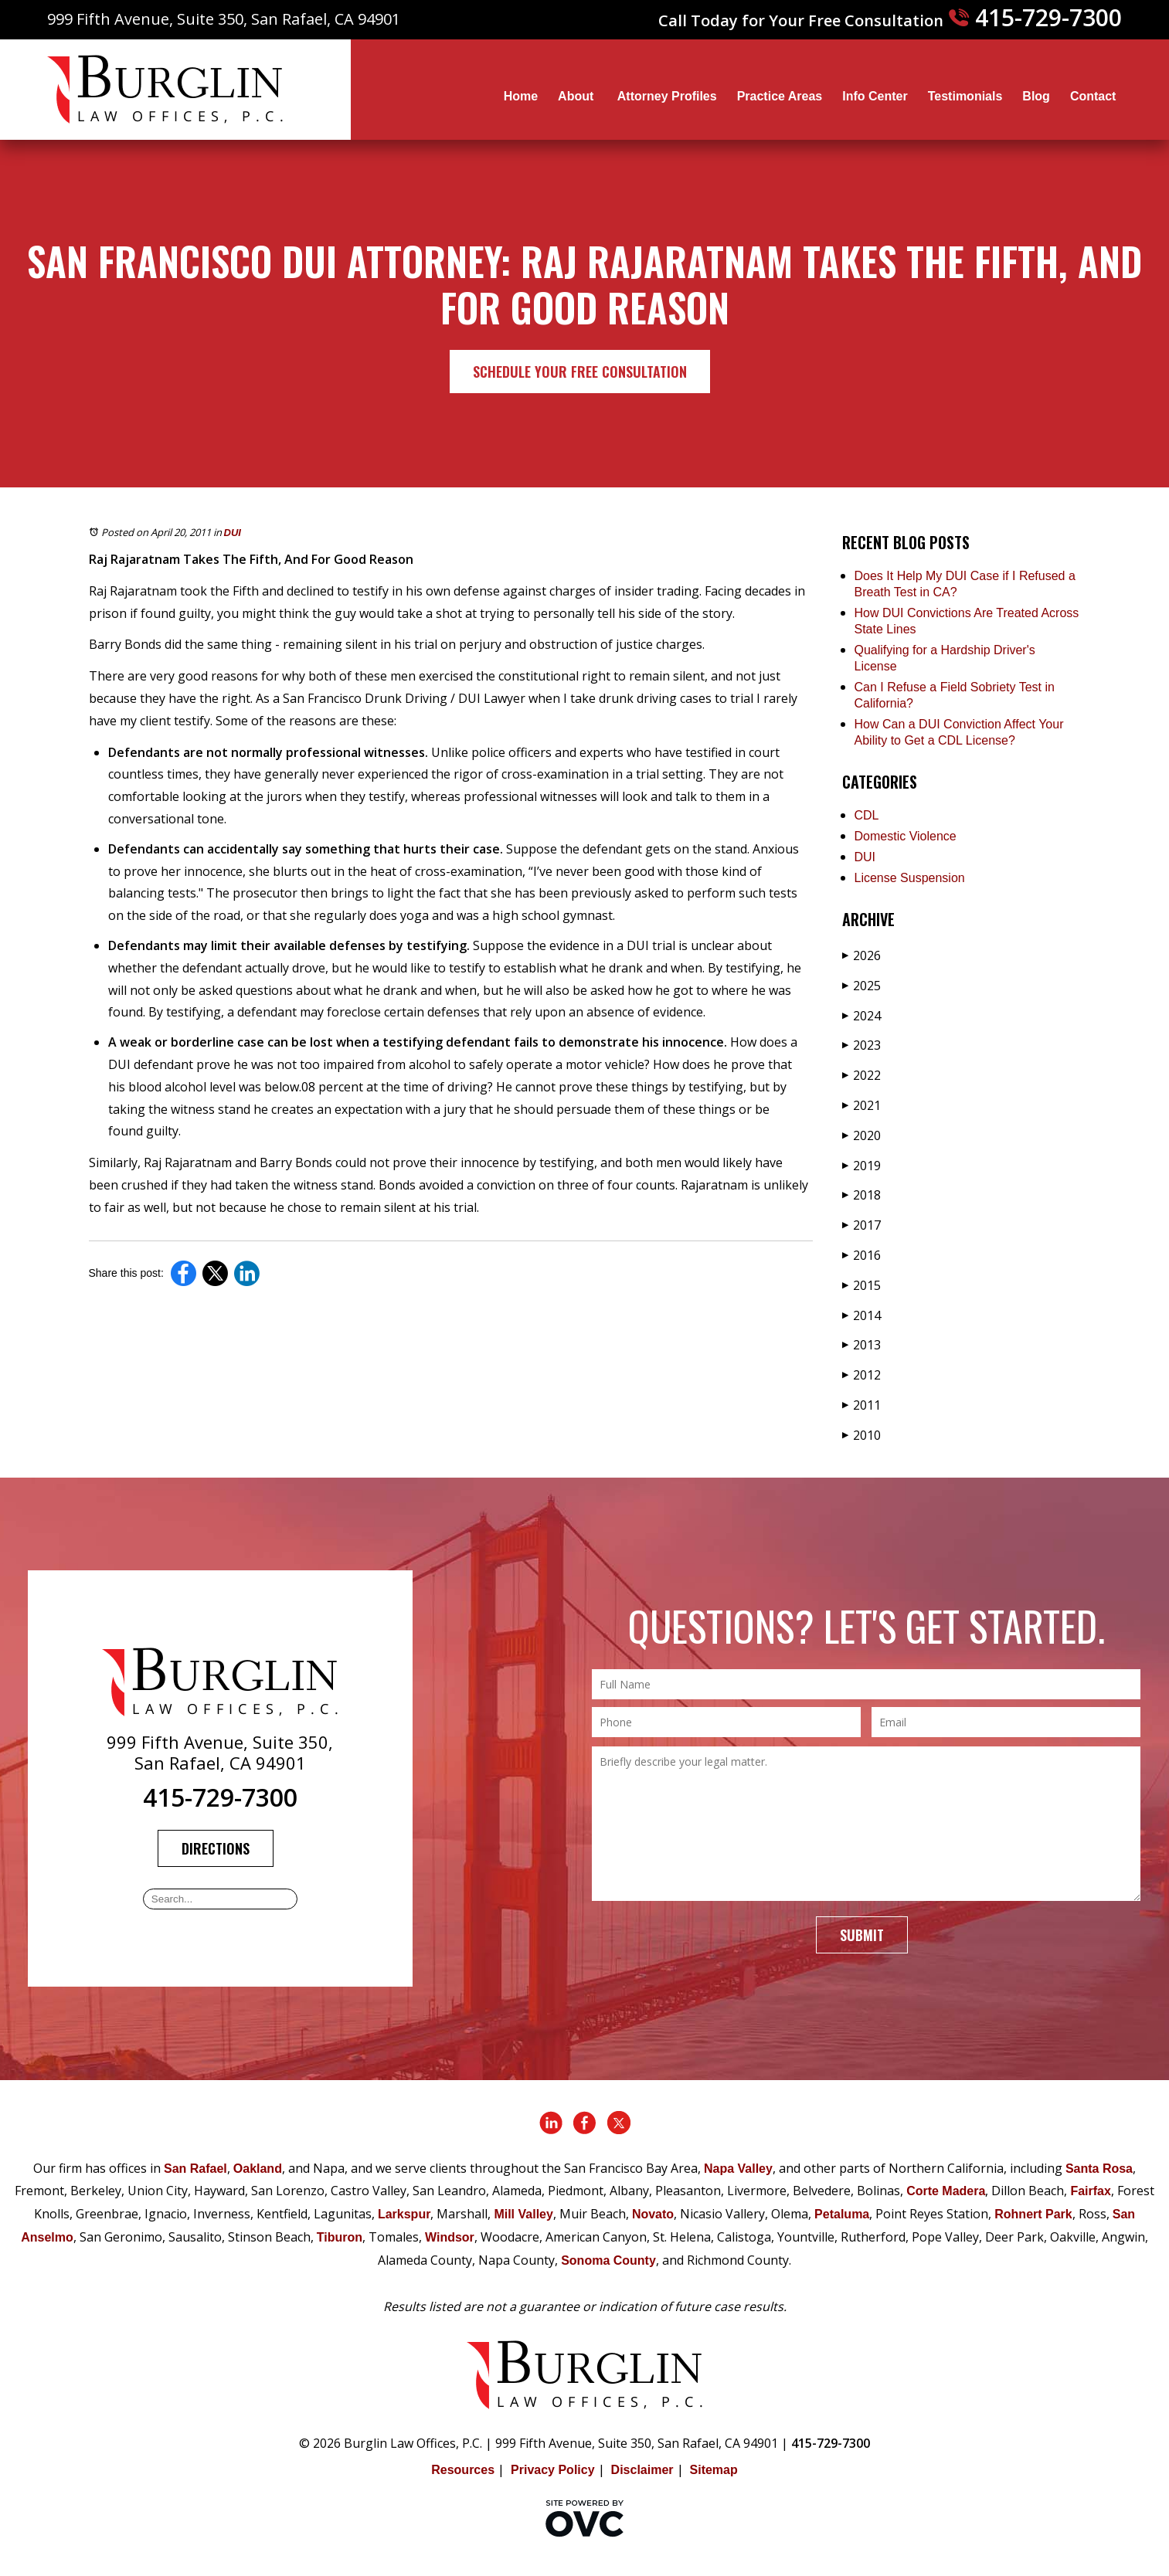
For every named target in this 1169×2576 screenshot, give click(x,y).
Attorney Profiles (667, 96)
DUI (232, 532)
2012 (861, 1374)
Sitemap (714, 2469)
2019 (861, 1165)
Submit (862, 1935)
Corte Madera (945, 2191)
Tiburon (339, 2237)
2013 (861, 1344)
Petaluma (841, 2214)
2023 (861, 1045)
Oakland (257, 2168)
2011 (861, 1405)
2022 (861, 1075)
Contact (1093, 96)
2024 (861, 1015)
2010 (861, 1435)
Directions (216, 1848)
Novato (653, 2214)
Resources (462, 2469)
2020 (861, 1135)
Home (521, 96)
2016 (861, 1255)
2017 (861, 1225)
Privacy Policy (553, 2469)
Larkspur (404, 2214)
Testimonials (965, 96)
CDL (867, 815)
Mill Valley (523, 2214)
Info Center (874, 96)
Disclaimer (642, 2469)
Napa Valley (738, 2168)
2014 (861, 1315)
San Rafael (195, 2168)
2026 (861, 955)
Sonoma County (608, 2260)
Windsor (449, 2237)
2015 (861, 1285)
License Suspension (910, 877)
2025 (861, 985)
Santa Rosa (1099, 2168)
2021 (861, 1105)
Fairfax (1090, 2191)
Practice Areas (780, 96)
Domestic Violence (906, 836)
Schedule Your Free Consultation (580, 371)
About (577, 96)
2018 (861, 1194)
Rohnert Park (1033, 2214)
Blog (1036, 96)
